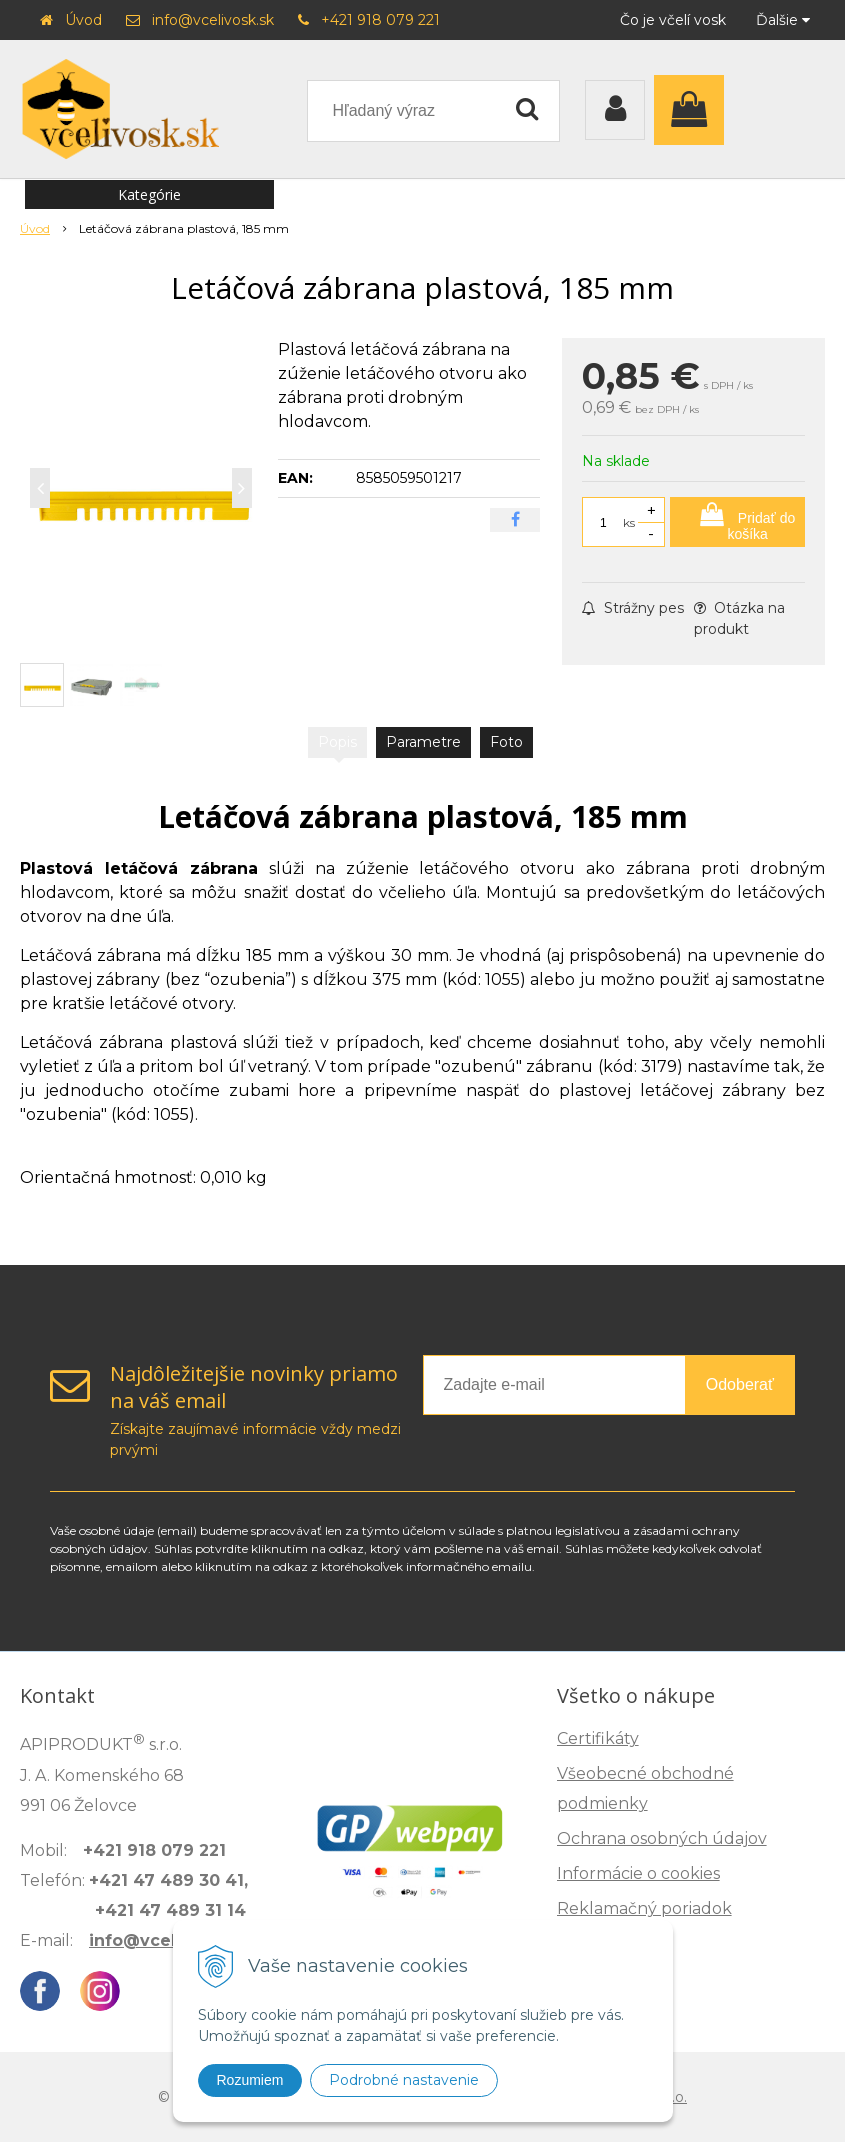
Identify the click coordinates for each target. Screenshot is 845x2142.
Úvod (83, 20)
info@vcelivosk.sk (213, 20)
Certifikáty (598, 1738)
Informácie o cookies (638, 1873)
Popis (337, 742)
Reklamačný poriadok (644, 1908)
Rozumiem (250, 2080)
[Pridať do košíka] (737, 522)
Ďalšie (783, 20)
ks (629, 522)
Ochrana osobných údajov (662, 1838)
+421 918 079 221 (380, 20)
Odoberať (740, 1384)
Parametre (423, 742)
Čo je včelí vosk (673, 20)
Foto (506, 742)
